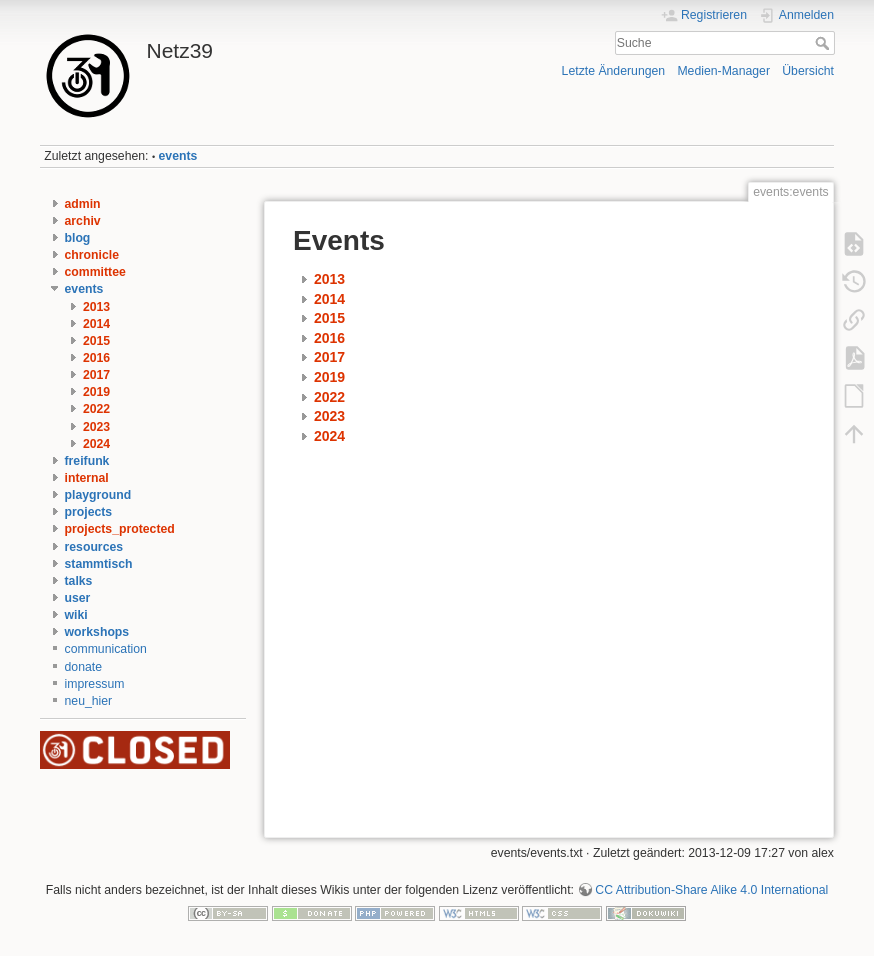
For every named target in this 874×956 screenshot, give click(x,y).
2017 (96, 375)
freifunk (87, 461)
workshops (97, 632)
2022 (96, 409)
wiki (76, 615)
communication (106, 649)
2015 (96, 341)
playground (98, 495)
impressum (95, 684)
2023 (96, 427)
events (178, 156)
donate (83, 667)
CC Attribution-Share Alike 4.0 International (711, 890)
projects (89, 512)
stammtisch (99, 564)
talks (79, 581)
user (78, 598)
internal (87, 478)
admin (83, 204)
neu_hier (89, 701)
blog (78, 238)
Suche (824, 43)
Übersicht (808, 71)
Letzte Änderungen (614, 71)
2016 (96, 358)
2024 (96, 444)
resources (94, 547)
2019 (96, 392)
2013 (96, 307)
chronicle (92, 255)
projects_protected (120, 529)
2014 (96, 324)
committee (95, 272)
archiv (83, 221)
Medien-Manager (723, 71)
